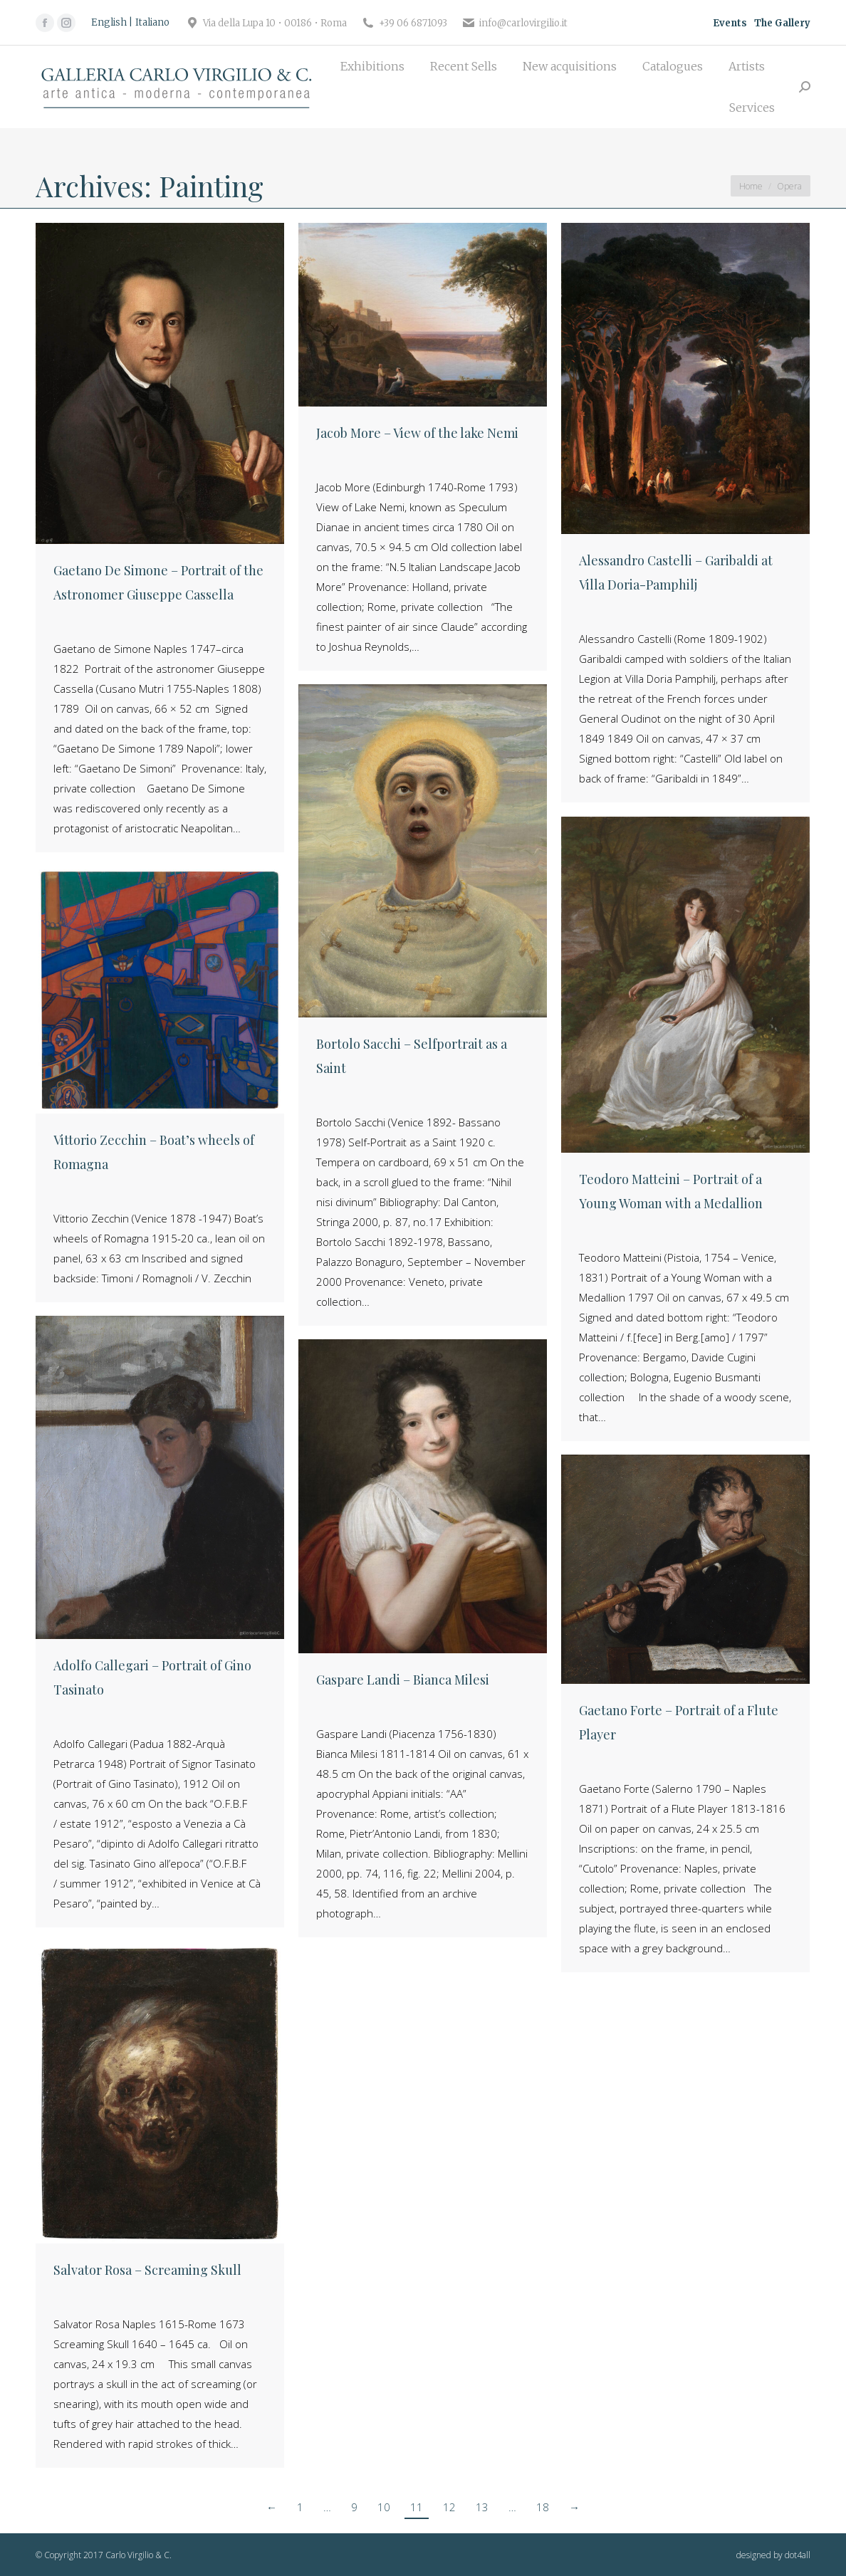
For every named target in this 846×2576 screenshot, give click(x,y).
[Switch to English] (112, 23)
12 (449, 2507)
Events (730, 23)
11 (416, 2507)
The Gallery (782, 23)
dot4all (797, 2555)
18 (542, 2507)
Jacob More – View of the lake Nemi (417, 432)
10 (383, 2507)
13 (482, 2507)
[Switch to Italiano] (152, 23)
